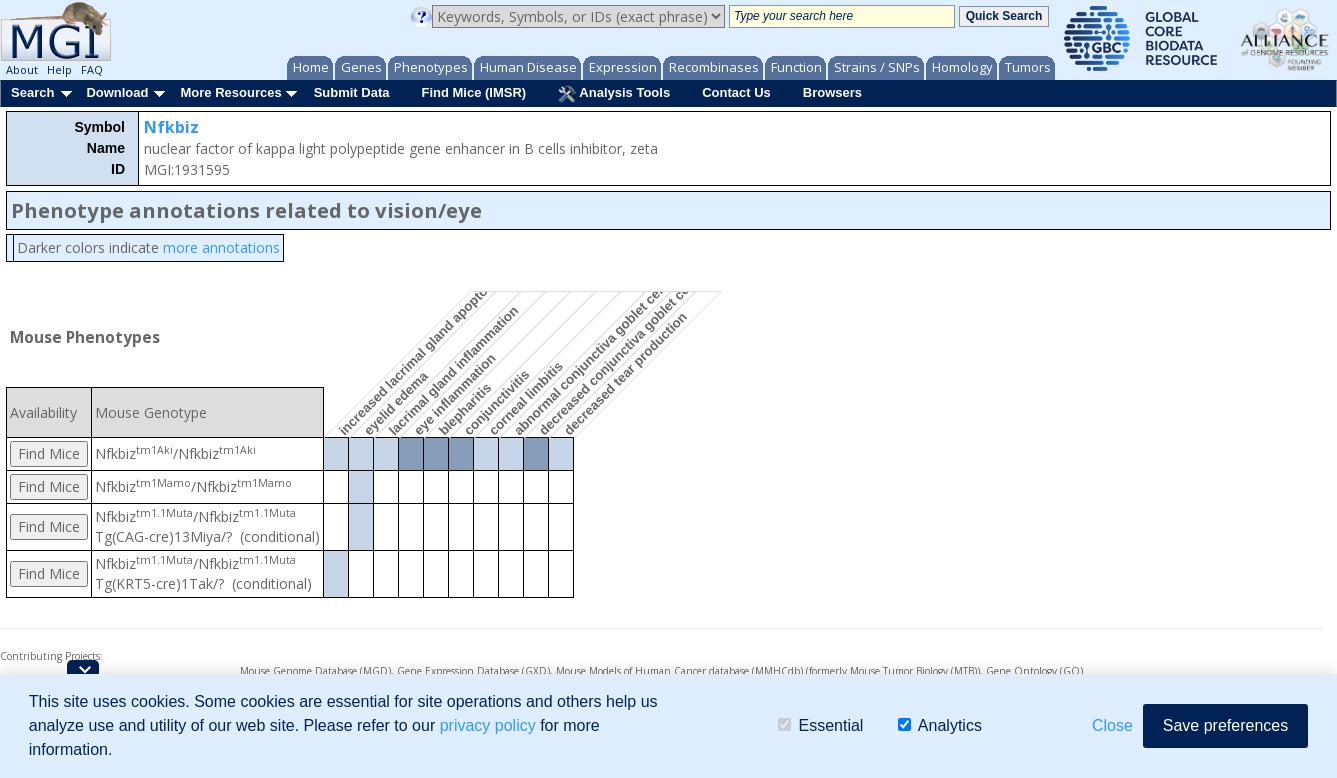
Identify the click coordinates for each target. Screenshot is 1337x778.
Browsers (832, 92)
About (22, 69)
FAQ (92, 69)
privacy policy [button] (488, 725)
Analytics (940, 725)
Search (32, 92)
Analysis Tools (614, 94)
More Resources (230, 92)
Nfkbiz (171, 127)
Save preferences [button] (1225, 725)
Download (117, 92)
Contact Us (736, 92)
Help (59, 69)
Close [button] (1112, 725)
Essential (820, 725)
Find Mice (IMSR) (473, 92)
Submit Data (352, 92)
